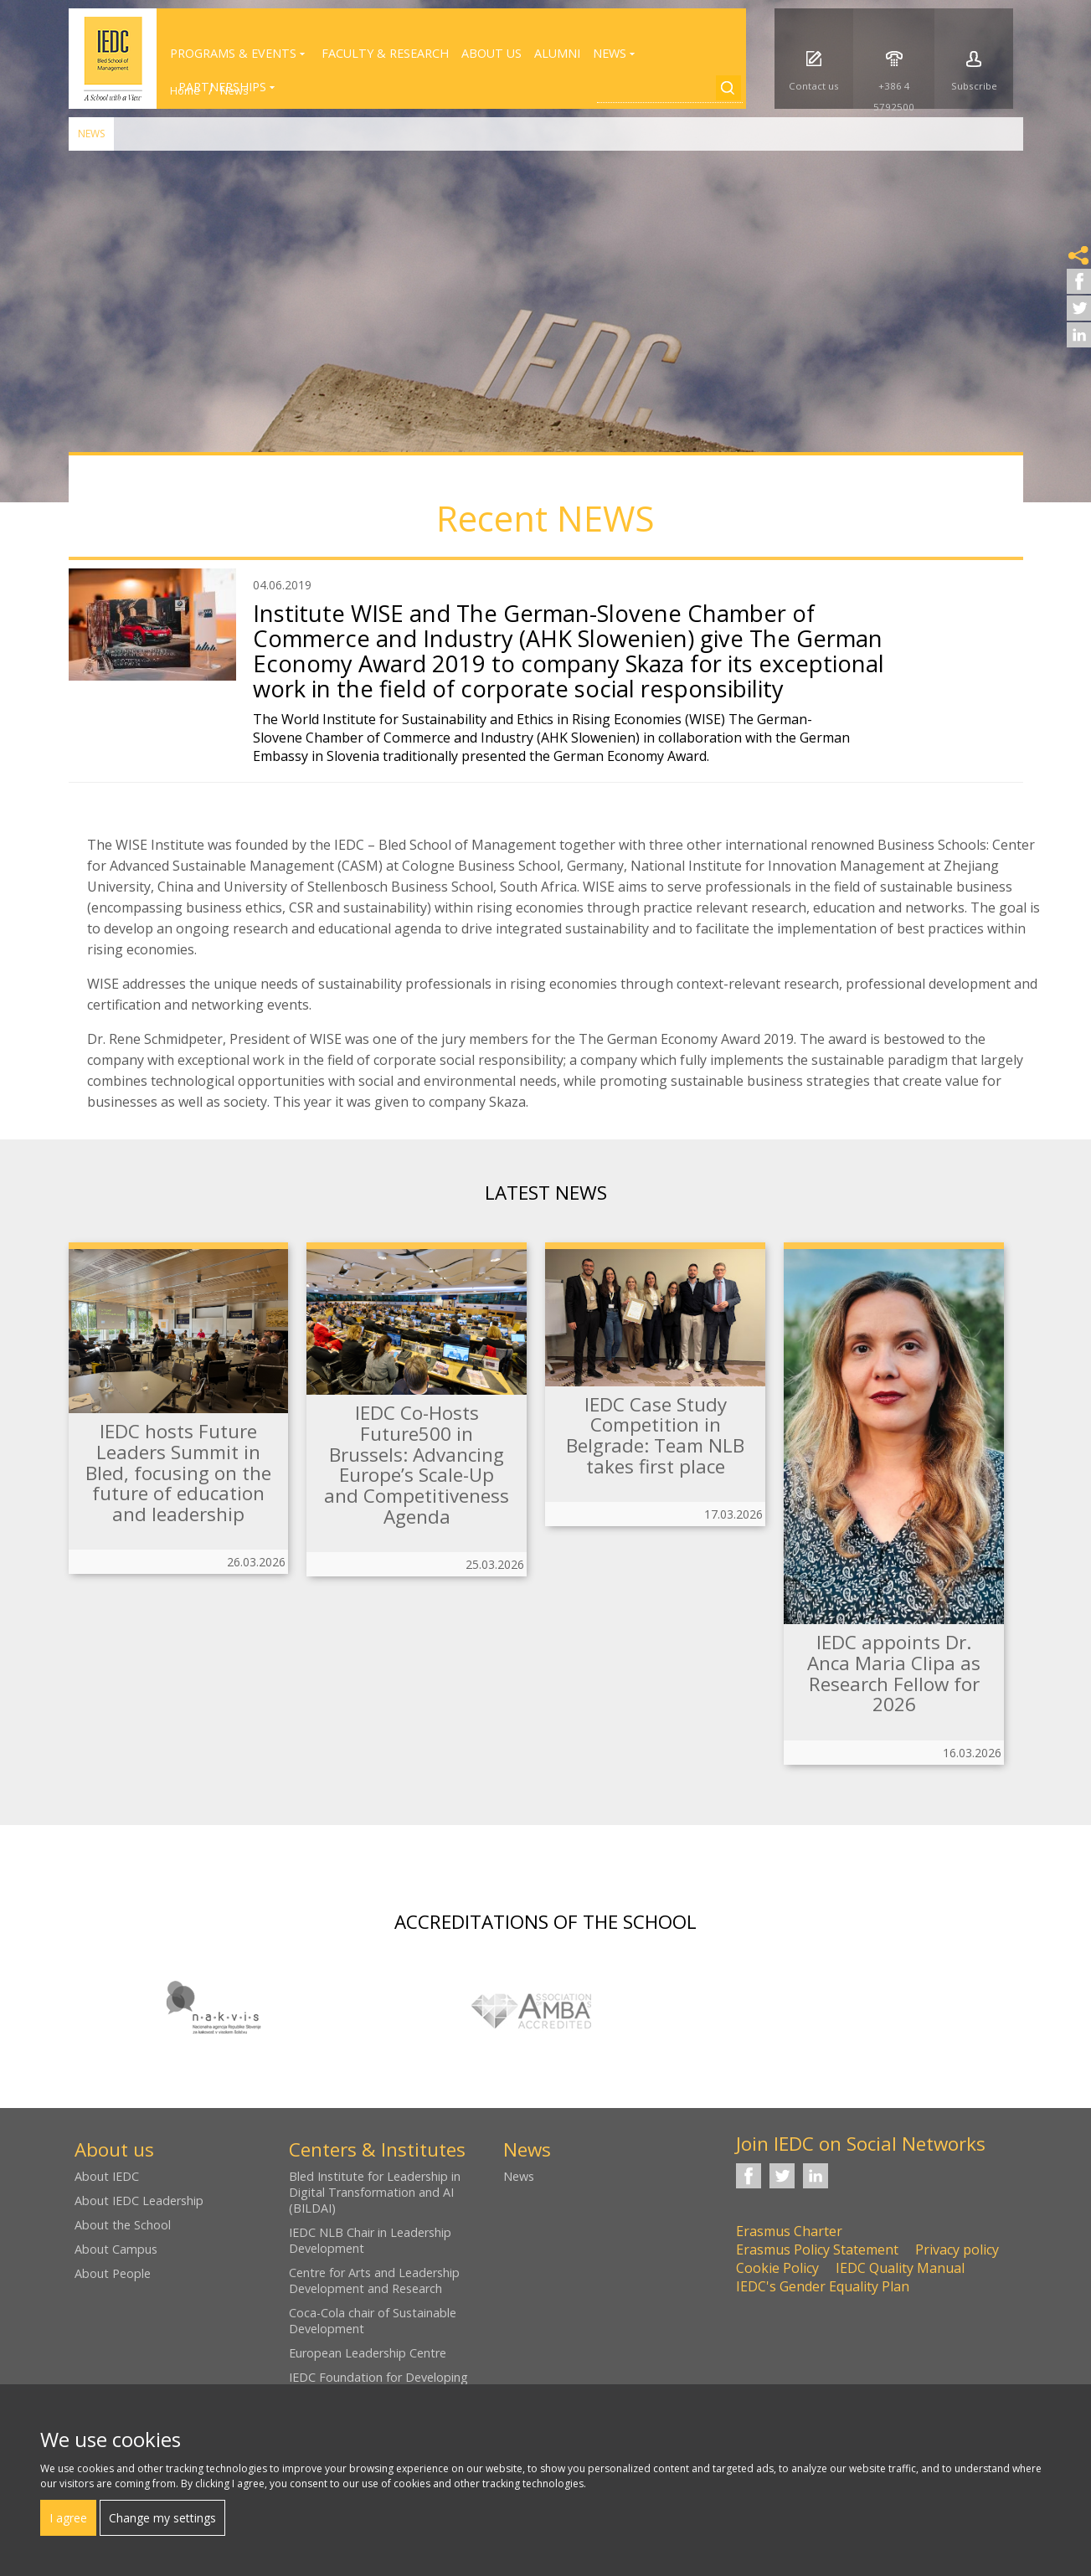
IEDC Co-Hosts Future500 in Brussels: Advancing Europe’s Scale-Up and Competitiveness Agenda (416, 1464)
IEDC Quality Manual (900, 2268)
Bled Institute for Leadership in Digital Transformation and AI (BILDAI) (375, 2192)
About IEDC (107, 2176)
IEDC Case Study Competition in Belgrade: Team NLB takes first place (655, 1435)
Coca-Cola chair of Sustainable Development (372, 2321)
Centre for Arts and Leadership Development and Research (374, 2280)
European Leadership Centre (367, 2353)
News (91, 133)
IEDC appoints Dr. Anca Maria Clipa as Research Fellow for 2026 (893, 1673)
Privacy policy (957, 2249)
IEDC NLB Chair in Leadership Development (370, 2240)
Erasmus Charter (789, 2231)
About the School (123, 2225)
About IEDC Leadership (139, 2200)
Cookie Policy (777, 2268)
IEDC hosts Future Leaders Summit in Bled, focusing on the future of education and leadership (178, 1472)
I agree (68, 2518)
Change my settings (162, 2518)
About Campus (116, 2249)
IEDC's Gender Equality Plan (822, 2286)
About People (113, 2273)
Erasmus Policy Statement (817, 2249)
